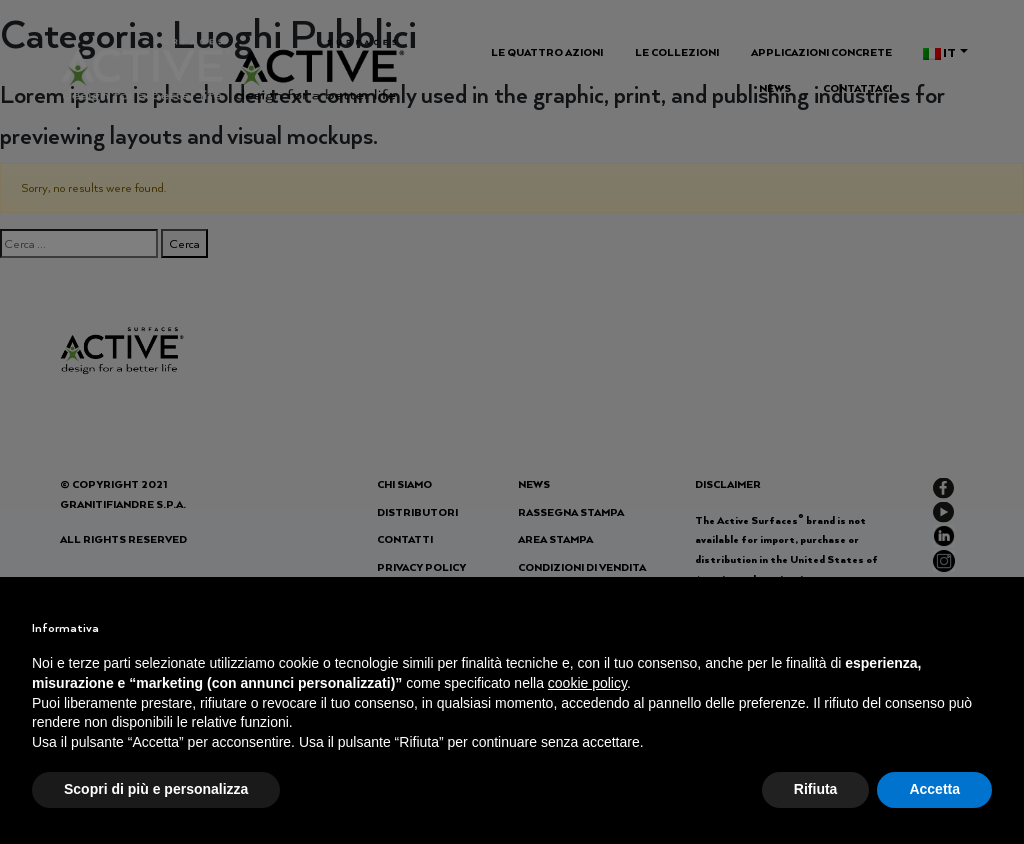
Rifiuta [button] (816, 789)
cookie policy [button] (587, 683)
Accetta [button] (934, 789)
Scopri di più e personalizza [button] (156, 789)
